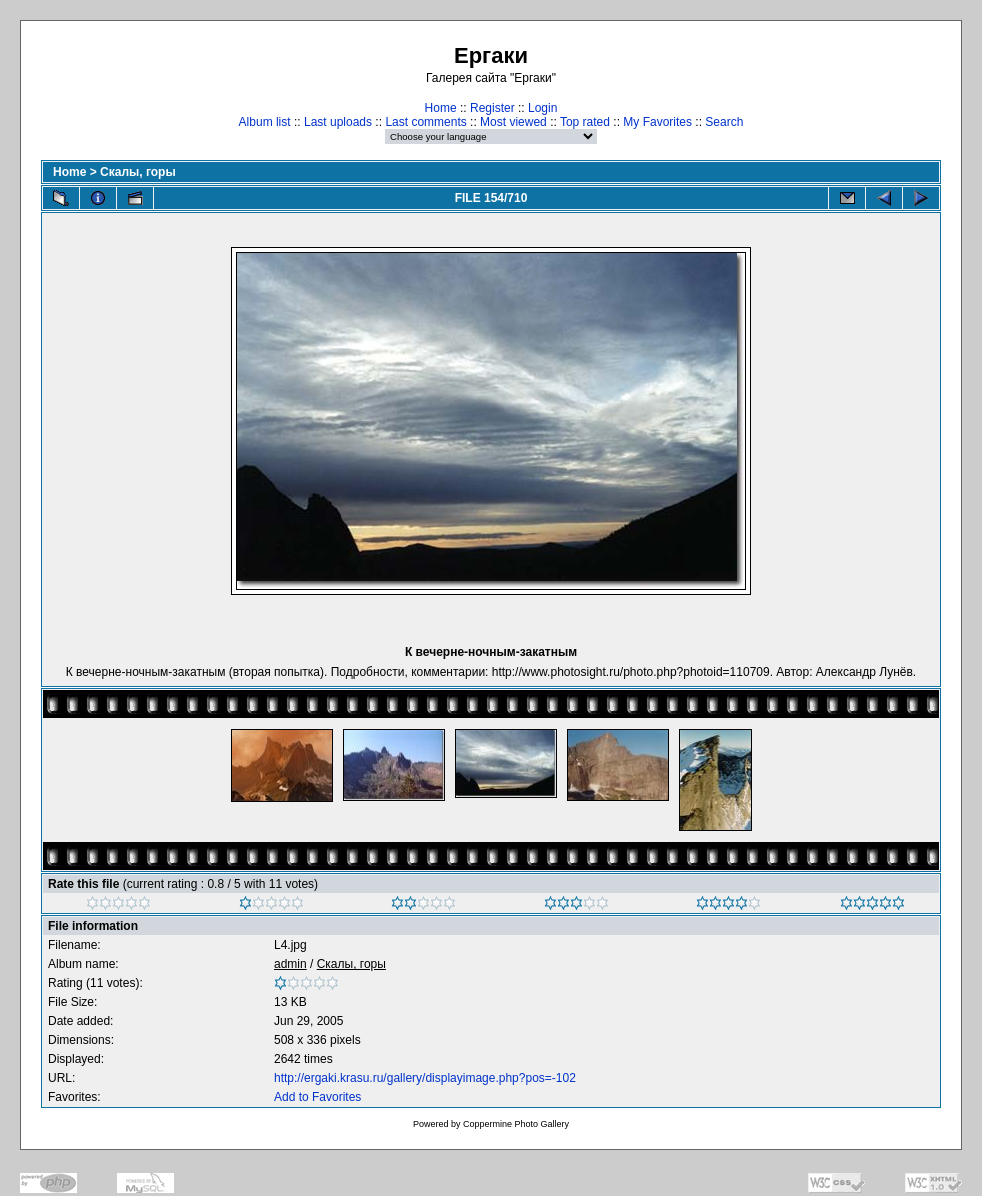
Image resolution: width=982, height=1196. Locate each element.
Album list (265, 122)
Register (492, 108)
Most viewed (513, 122)
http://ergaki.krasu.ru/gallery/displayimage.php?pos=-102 (425, 1078)
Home (441, 108)
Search (724, 122)
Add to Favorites (317, 1097)
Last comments (425, 122)
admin (290, 964)
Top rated (585, 122)
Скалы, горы (138, 172)
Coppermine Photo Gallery (516, 1124)
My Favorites (657, 122)
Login (542, 108)
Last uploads (338, 122)
